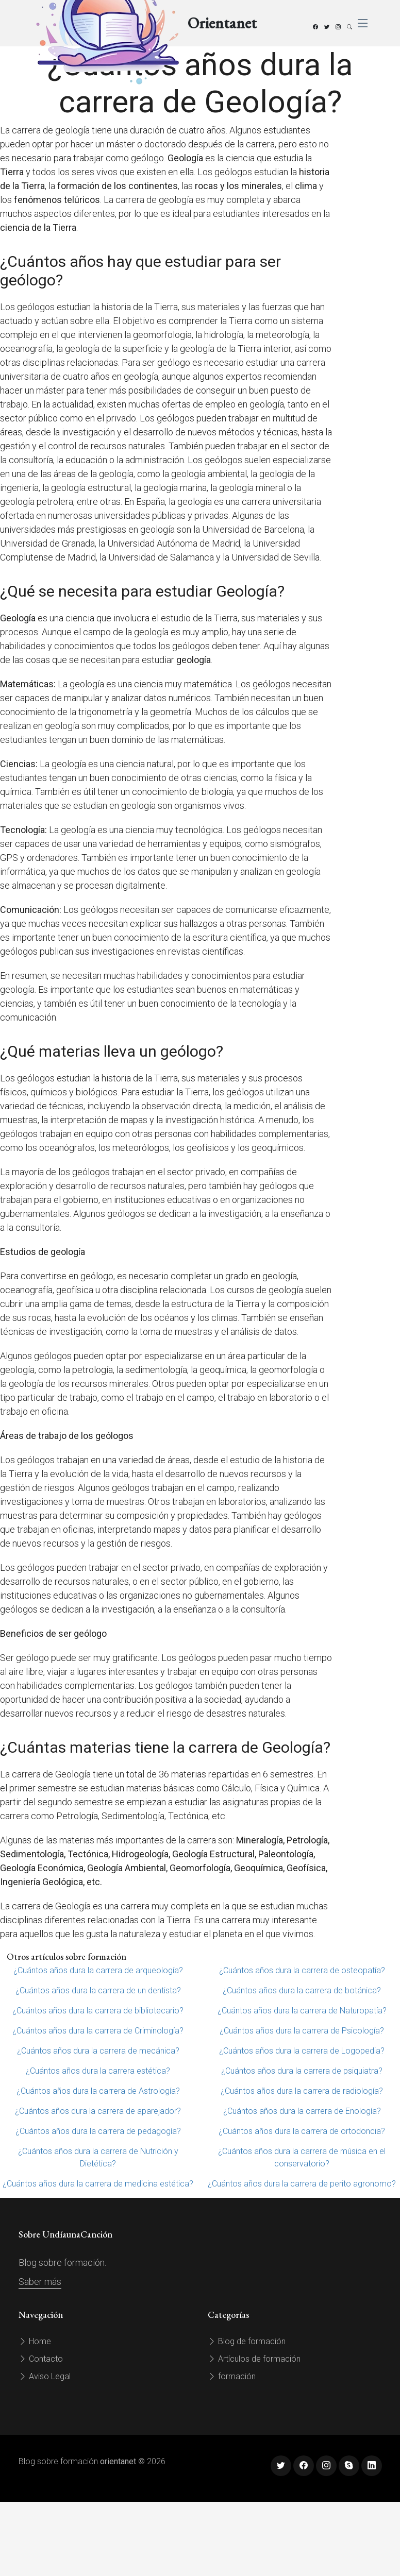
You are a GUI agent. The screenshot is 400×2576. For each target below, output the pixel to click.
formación (232, 2376)
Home (35, 2341)
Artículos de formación (254, 2359)
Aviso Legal (45, 2376)
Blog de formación (247, 2341)
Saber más (40, 2281)
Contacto (41, 2359)
